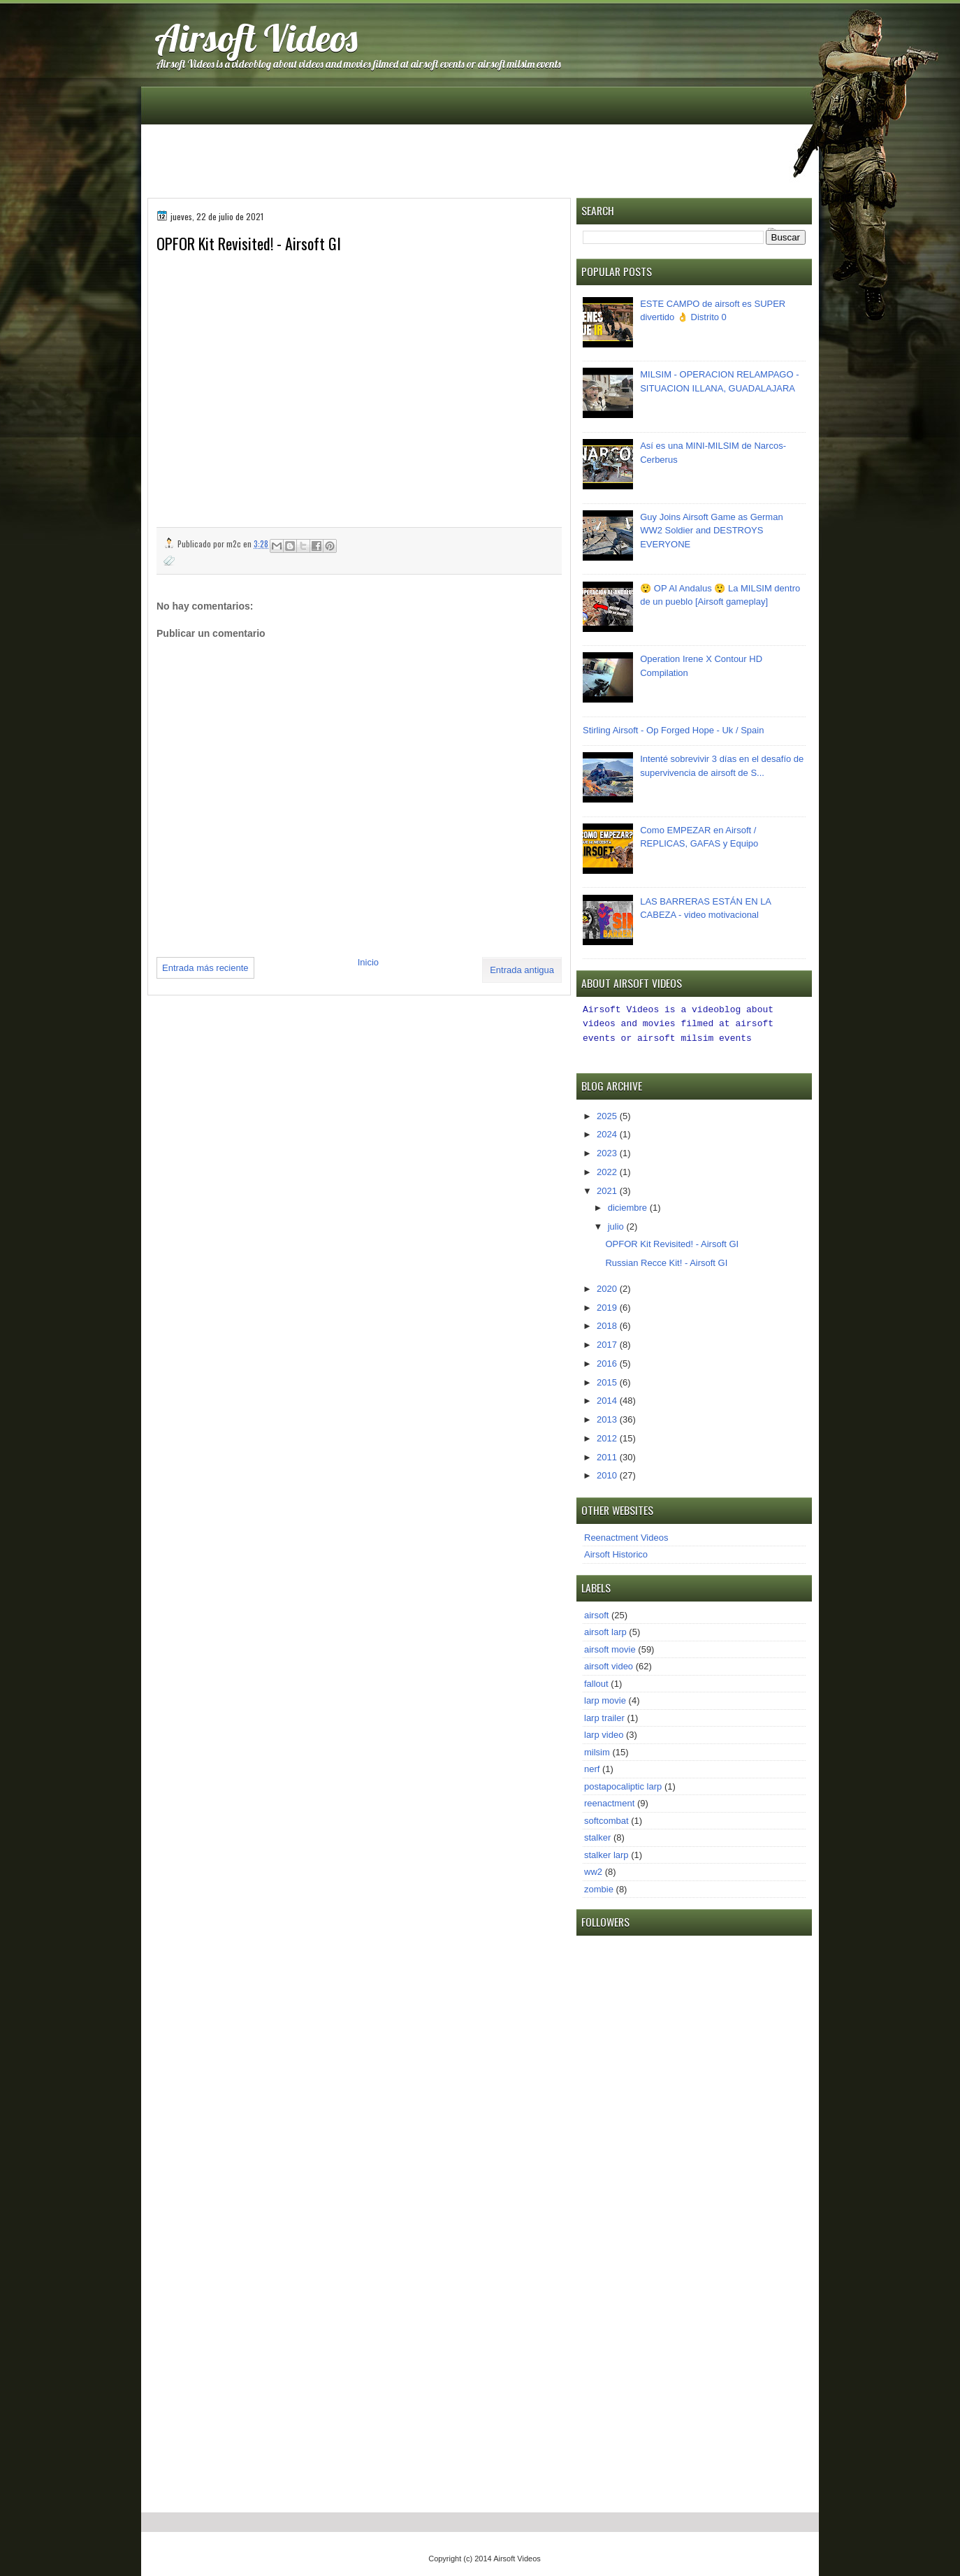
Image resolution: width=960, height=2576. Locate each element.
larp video (603, 1732)
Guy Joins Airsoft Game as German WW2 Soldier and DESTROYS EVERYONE (711, 530)
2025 (608, 1114)
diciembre (629, 1205)
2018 (608, 1323)
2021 (608, 1188)
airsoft (596, 1613)
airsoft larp (605, 1630)
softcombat (606, 1818)
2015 (608, 1380)
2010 (608, 1473)
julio (617, 1224)
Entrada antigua (522, 970)
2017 (608, 1342)
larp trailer (604, 1716)
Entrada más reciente (205, 968)
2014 (608, 1398)
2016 (608, 1361)
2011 (608, 1455)
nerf (591, 1767)
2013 (608, 1417)
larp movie (605, 1698)
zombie (598, 1887)
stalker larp (606, 1853)
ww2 (593, 1869)
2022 (608, 1170)
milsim (597, 1750)
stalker (597, 1835)
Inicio (368, 962)
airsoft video (608, 1664)
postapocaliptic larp (623, 1784)
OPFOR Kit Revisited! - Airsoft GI (672, 1242)
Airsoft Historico (616, 1552)
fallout (596, 1681)
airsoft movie (610, 1647)
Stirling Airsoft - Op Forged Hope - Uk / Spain (673, 730)
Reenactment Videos (626, 1535)
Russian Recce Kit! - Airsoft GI (666, 1260)
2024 (608, 1132)
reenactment (609, 1801)
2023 (608, 1151)
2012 (608, 1436)
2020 (608, 1286)
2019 (608, 1305)
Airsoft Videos (256, 37)
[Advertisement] (480, 160)
